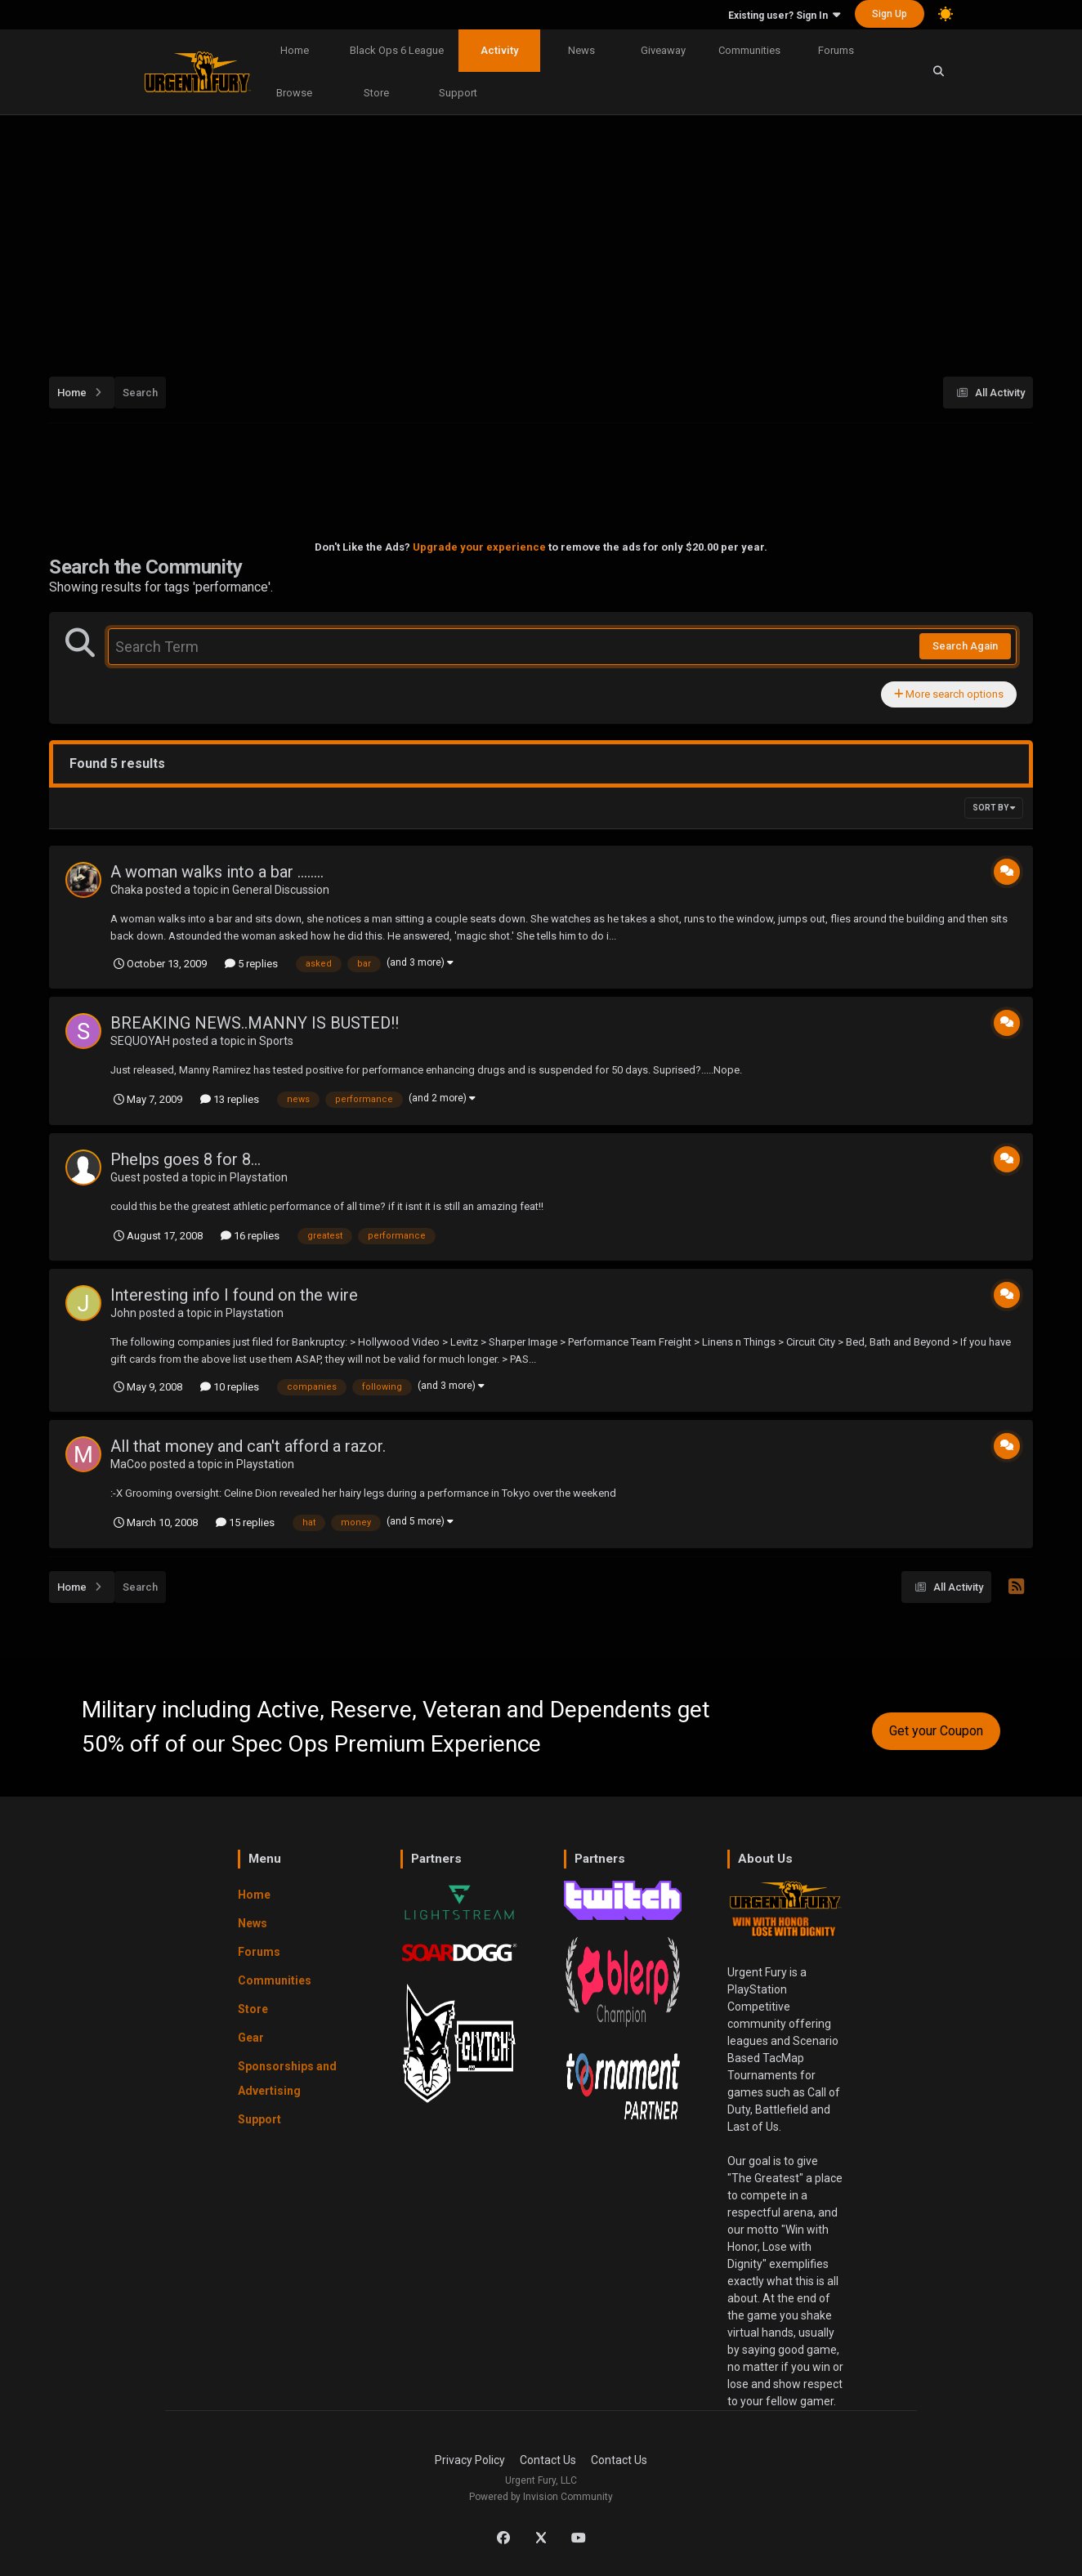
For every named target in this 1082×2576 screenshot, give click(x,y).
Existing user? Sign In (784, 15)
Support (458, 93)
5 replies (251, 964)
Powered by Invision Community (541, 2496)
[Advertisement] (541, 240)
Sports (276, 1040)
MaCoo (128, 1464)
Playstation (259, 1177)
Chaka (126, 889)
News (581, 50)
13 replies (229, 1099)
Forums (836, 50)
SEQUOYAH (140, 1040)
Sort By (993, 807)
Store (376, 93)
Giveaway (663, 50)
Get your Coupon (936, 1731)
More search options (949, 694)
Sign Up (889, 14)
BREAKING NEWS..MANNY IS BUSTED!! (254, 1023)
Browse (294, 93)
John (123, 1312)
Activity (499, 50)
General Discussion (280, 889)
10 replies (229, 1387)
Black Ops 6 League (397, 50)
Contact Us (548, 2460)
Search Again (965, 646)
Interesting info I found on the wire (234, 1295)
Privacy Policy (470, 2460)
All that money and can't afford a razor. (248, 1446)
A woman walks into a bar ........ (217, 872)
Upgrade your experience (479, 547)
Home (294, 50)
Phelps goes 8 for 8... (185, 1159)
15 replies (245, 1522)
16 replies (250, 1236)
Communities (749, 50)
